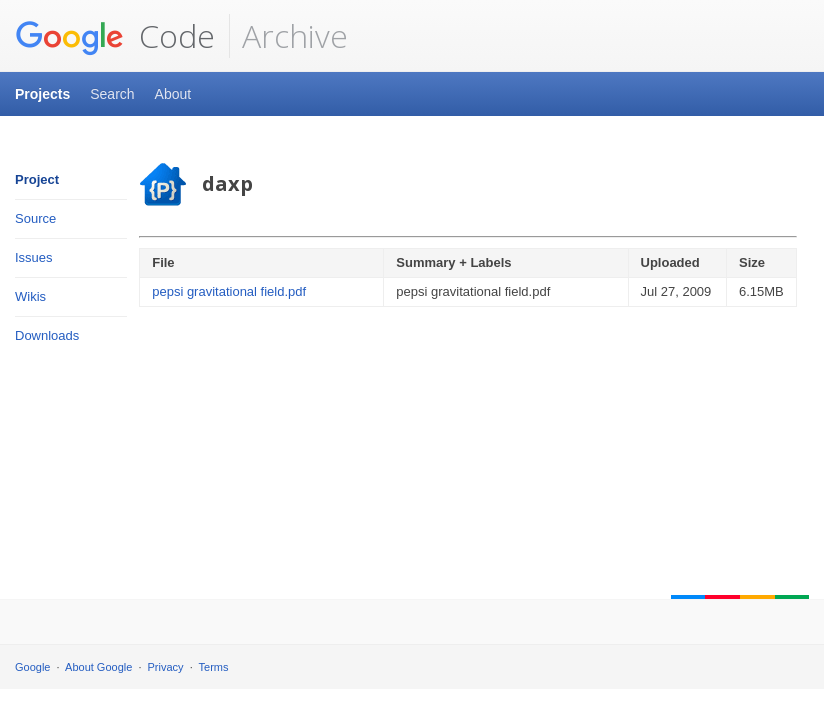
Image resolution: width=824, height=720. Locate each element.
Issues (34, 257)
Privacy (166, 667)
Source (35, 218)
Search (112, 94)
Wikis (30, 296)
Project (37, 179)
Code (115, 36)
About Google (98, 667)
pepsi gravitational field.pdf (229, 291)
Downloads (47, 335)
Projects (42, 94)
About (173, 94)
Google (32, 667)
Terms (214, 667)
